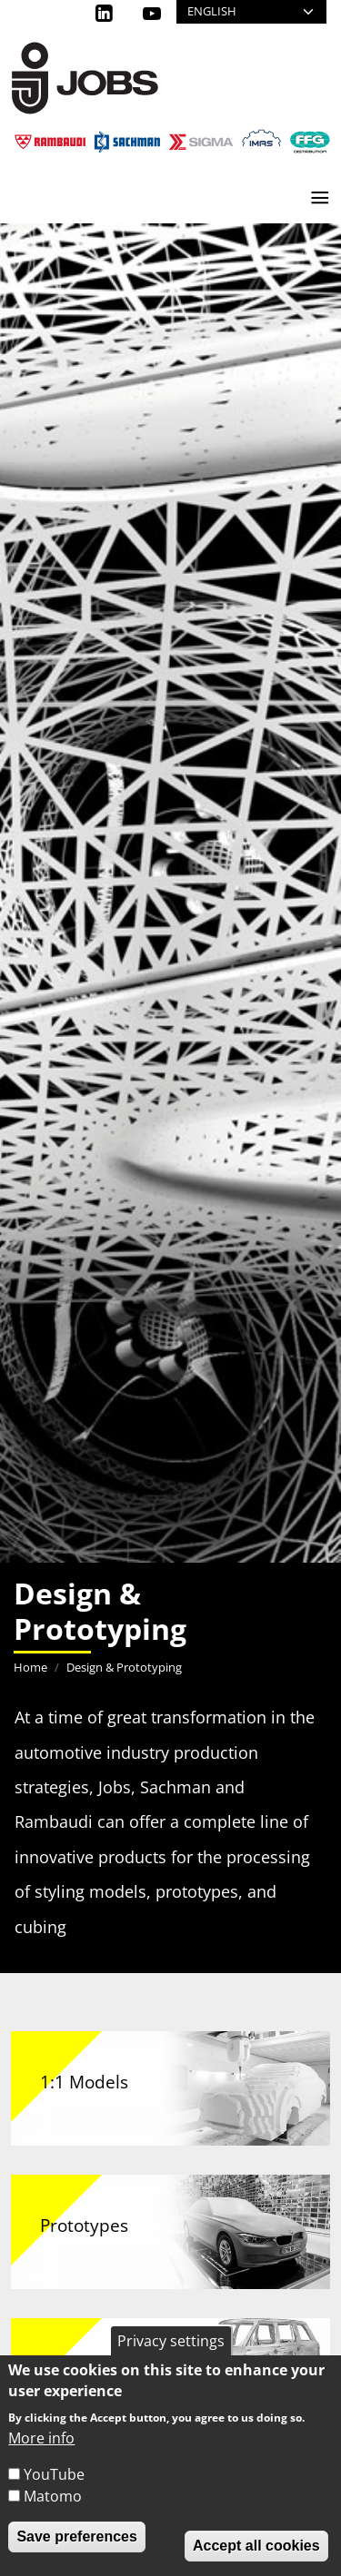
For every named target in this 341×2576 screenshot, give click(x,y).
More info (41, 2438)
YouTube (54, 2474)
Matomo (53, 2496)
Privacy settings (171, 2341)
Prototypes (84, 2225)
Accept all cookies (256, 2545)
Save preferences (76, 2536)
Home (30, 1667)
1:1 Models (84, 2081)
